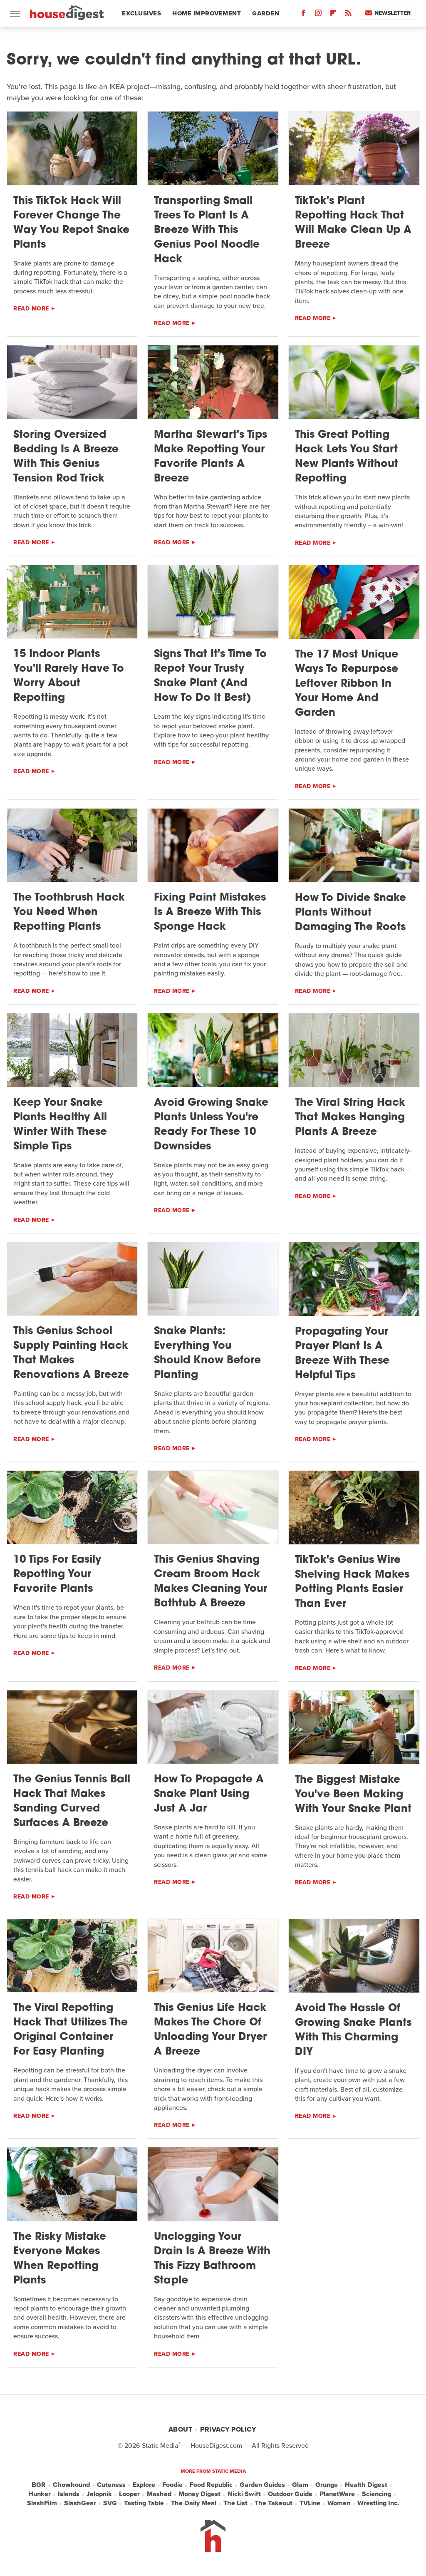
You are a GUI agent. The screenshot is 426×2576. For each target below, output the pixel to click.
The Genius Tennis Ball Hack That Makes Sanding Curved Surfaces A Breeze (71, 1801)
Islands (68, 2494)
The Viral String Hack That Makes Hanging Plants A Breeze (350, 1117)
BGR (39, 2485)
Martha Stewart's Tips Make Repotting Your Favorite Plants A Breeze (210, 457)
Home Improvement (206, 13)
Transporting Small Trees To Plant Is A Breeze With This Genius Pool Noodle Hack (207, 230)
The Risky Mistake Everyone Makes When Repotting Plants (59, 2259)
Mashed (159, 2494)
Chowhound (71, 2485)
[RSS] (348, 15)
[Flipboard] (333, 15)
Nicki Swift (244, 2494)
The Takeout (273, 2503)
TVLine (310, 2503)
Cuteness (111, 2485)
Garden (265, 13)
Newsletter (388, 13)
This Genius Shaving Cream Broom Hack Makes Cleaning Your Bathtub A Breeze (210, 1582)
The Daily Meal (193, 2503)
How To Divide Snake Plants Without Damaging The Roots (350, 913)
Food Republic (211, 2485)
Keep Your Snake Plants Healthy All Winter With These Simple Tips (60, 1125)
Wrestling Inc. (378, 2503)
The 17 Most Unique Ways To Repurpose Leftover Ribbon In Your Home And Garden (346, 684)
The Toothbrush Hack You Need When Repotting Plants (69, 912)
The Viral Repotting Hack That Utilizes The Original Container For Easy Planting (70, 2030)
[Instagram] (318, 15)
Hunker (39, 2494)
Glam (300, 2485)
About (180, 2429)
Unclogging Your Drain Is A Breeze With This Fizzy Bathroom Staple (212, 2259)
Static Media (160, 2445)
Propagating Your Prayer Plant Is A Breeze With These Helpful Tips (342, 1354)
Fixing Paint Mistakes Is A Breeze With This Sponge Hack (210, 912)
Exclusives (141, 13)
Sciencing (376, 2494)
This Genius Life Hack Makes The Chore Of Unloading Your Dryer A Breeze (210, 2030)
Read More (31, 308)
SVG (110, 2503)
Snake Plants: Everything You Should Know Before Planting (207, 1353)
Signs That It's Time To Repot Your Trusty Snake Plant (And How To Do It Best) (210, 676)
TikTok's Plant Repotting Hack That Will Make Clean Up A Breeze (353, 223)
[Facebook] (303, 15)
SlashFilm (42, 2503)
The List (235, 2503)
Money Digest (199, 2494)
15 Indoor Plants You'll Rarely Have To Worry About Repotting (68, 676)
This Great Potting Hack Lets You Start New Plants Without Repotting (346, 457)
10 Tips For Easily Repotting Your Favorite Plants (57, 1574)
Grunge (326, 2485)
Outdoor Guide (290, 2494)
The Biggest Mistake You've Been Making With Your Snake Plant (353, 1794)
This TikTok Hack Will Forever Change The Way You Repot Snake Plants (71, 223)
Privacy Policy (228, 2429)
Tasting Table (144, 2503)
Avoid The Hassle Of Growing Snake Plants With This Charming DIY (353, 2030)
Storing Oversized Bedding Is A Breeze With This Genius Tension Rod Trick (66, 457)
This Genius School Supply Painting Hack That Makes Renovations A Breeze (71, 1353)
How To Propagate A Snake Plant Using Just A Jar (209, 1794)
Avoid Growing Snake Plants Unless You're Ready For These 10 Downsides (211, 1125)
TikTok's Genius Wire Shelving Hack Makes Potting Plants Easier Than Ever (352, 1582)
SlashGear (80, 2503)
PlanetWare (337, 2494)
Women (338, 2503)
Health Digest (366, 2485)
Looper (129, 2494)
